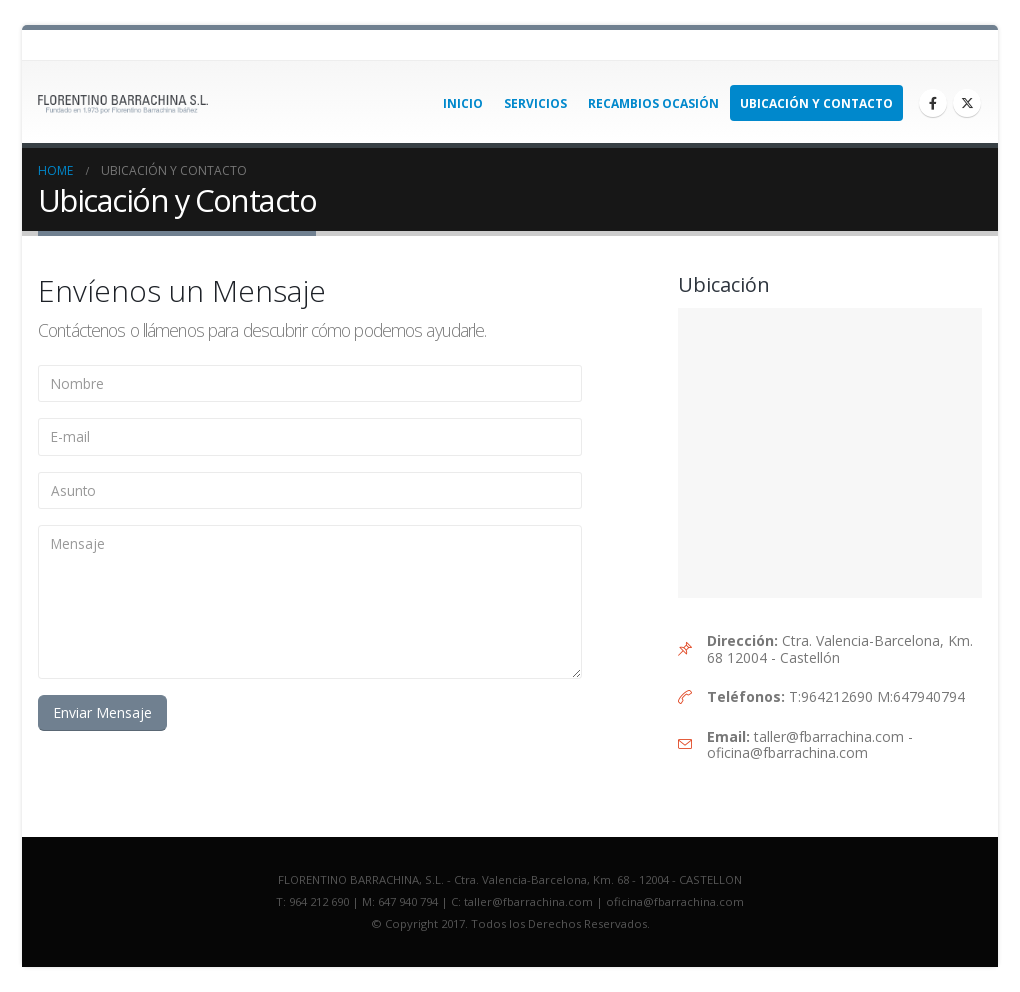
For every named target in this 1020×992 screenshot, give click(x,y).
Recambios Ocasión (653, 103)
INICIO (463, 103)
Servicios (535, 103)
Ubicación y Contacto (816, 103)
